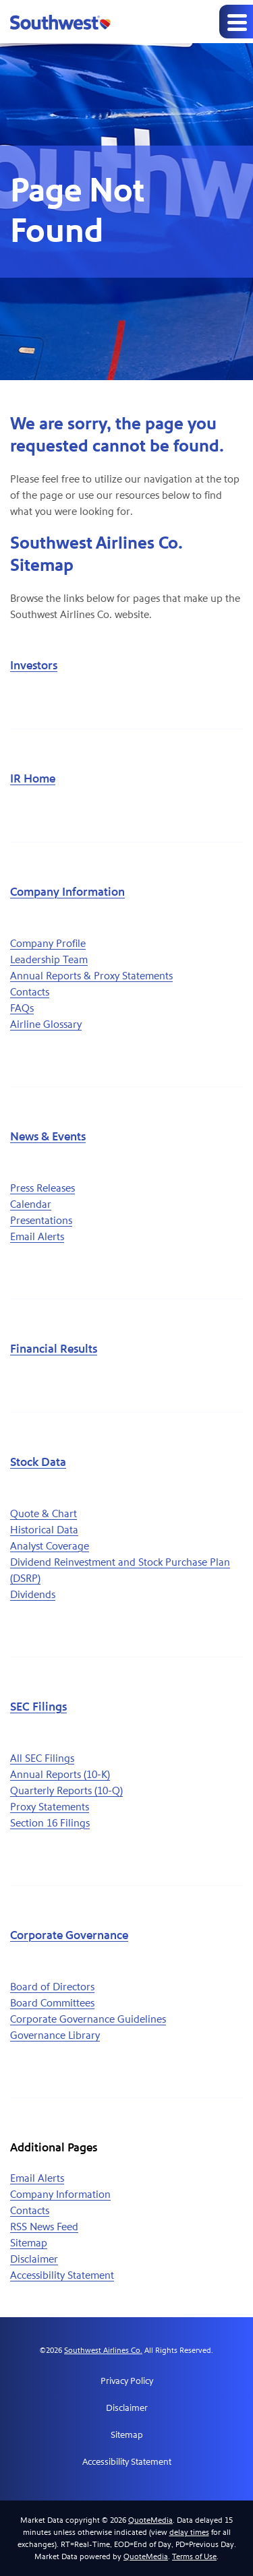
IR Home (32, 779)
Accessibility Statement (62, 2275)
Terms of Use (194, 2556)
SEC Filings (38, 1707)
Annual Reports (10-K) (60, 1774)
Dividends (32, 1594)
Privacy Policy (127, 2381)
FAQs (22, 1008)
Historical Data (44, 1529)
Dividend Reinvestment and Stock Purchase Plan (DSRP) (120, 1570)
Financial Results (53, 1349)
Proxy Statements (49, 1806)
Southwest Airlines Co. (103, 2350)
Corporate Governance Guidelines (88, 2019)
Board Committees (52, 2002)
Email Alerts (37, 1236)
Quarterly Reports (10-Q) (66, 1790)
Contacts (29, 991)
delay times (189, 2532)
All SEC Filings (42, 1758)
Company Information (67, 892)
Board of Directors (52, 1986)
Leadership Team (49, 959)
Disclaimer (34, 2258)
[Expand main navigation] (236, 21)
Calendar (30, 1204)
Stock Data (38, 1462)
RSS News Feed (44, 2226)
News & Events (48, 1137)
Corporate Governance (69, 1935)
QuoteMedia (150, 2520)
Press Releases (42, 1188)
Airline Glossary (46, 1024)
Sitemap (28, 2242)
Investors (33, 665)
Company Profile (48, 943)
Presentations (41, 1220)
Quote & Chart (43, 1513)
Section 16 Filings (50, 1822)
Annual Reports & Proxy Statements (91, 975)
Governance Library (55, 2035)
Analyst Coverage (49, 1545)
